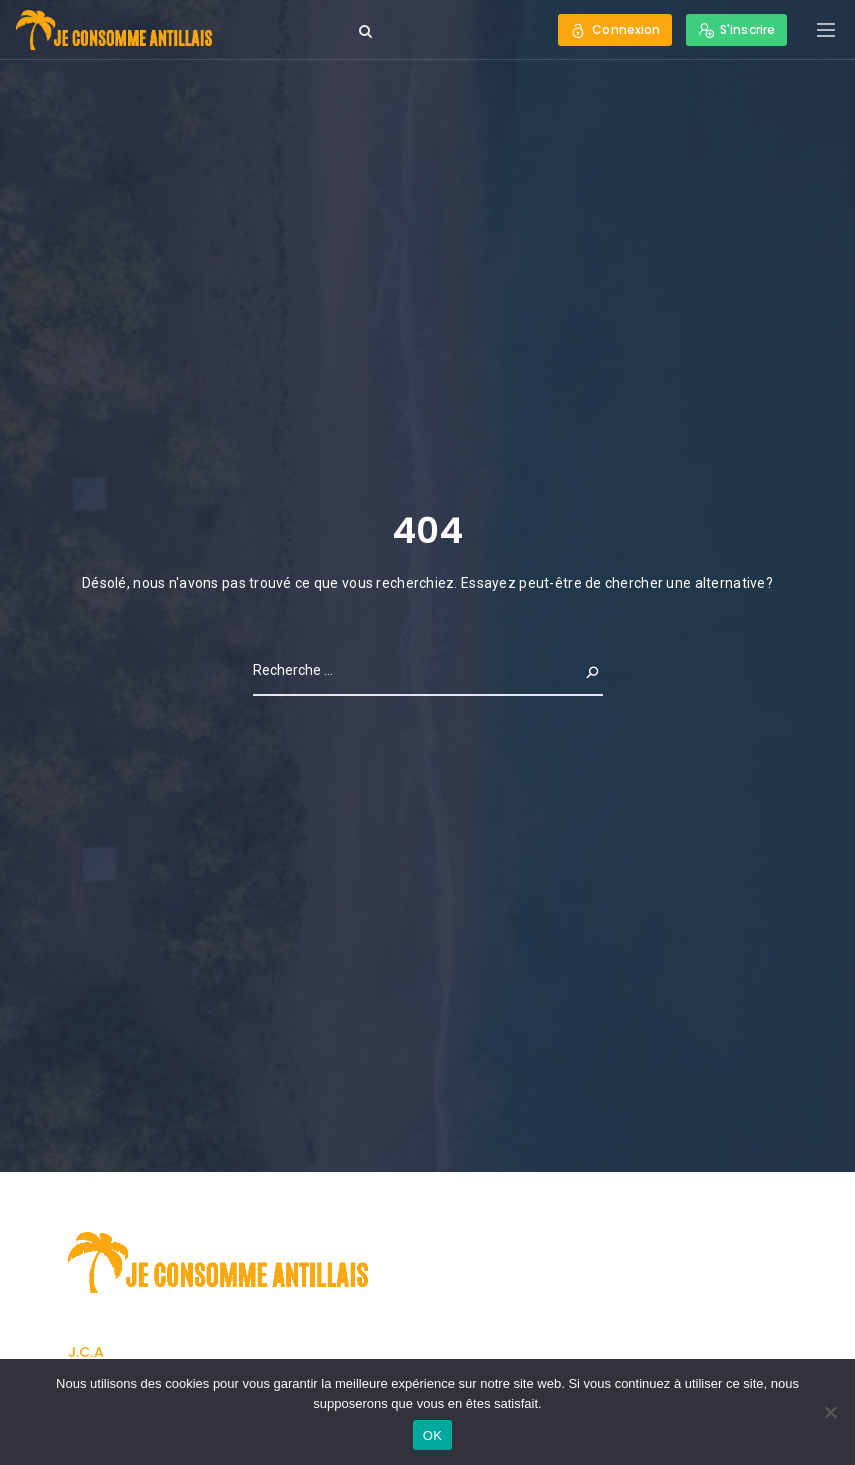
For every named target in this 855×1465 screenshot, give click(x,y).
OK (432, 1435)
